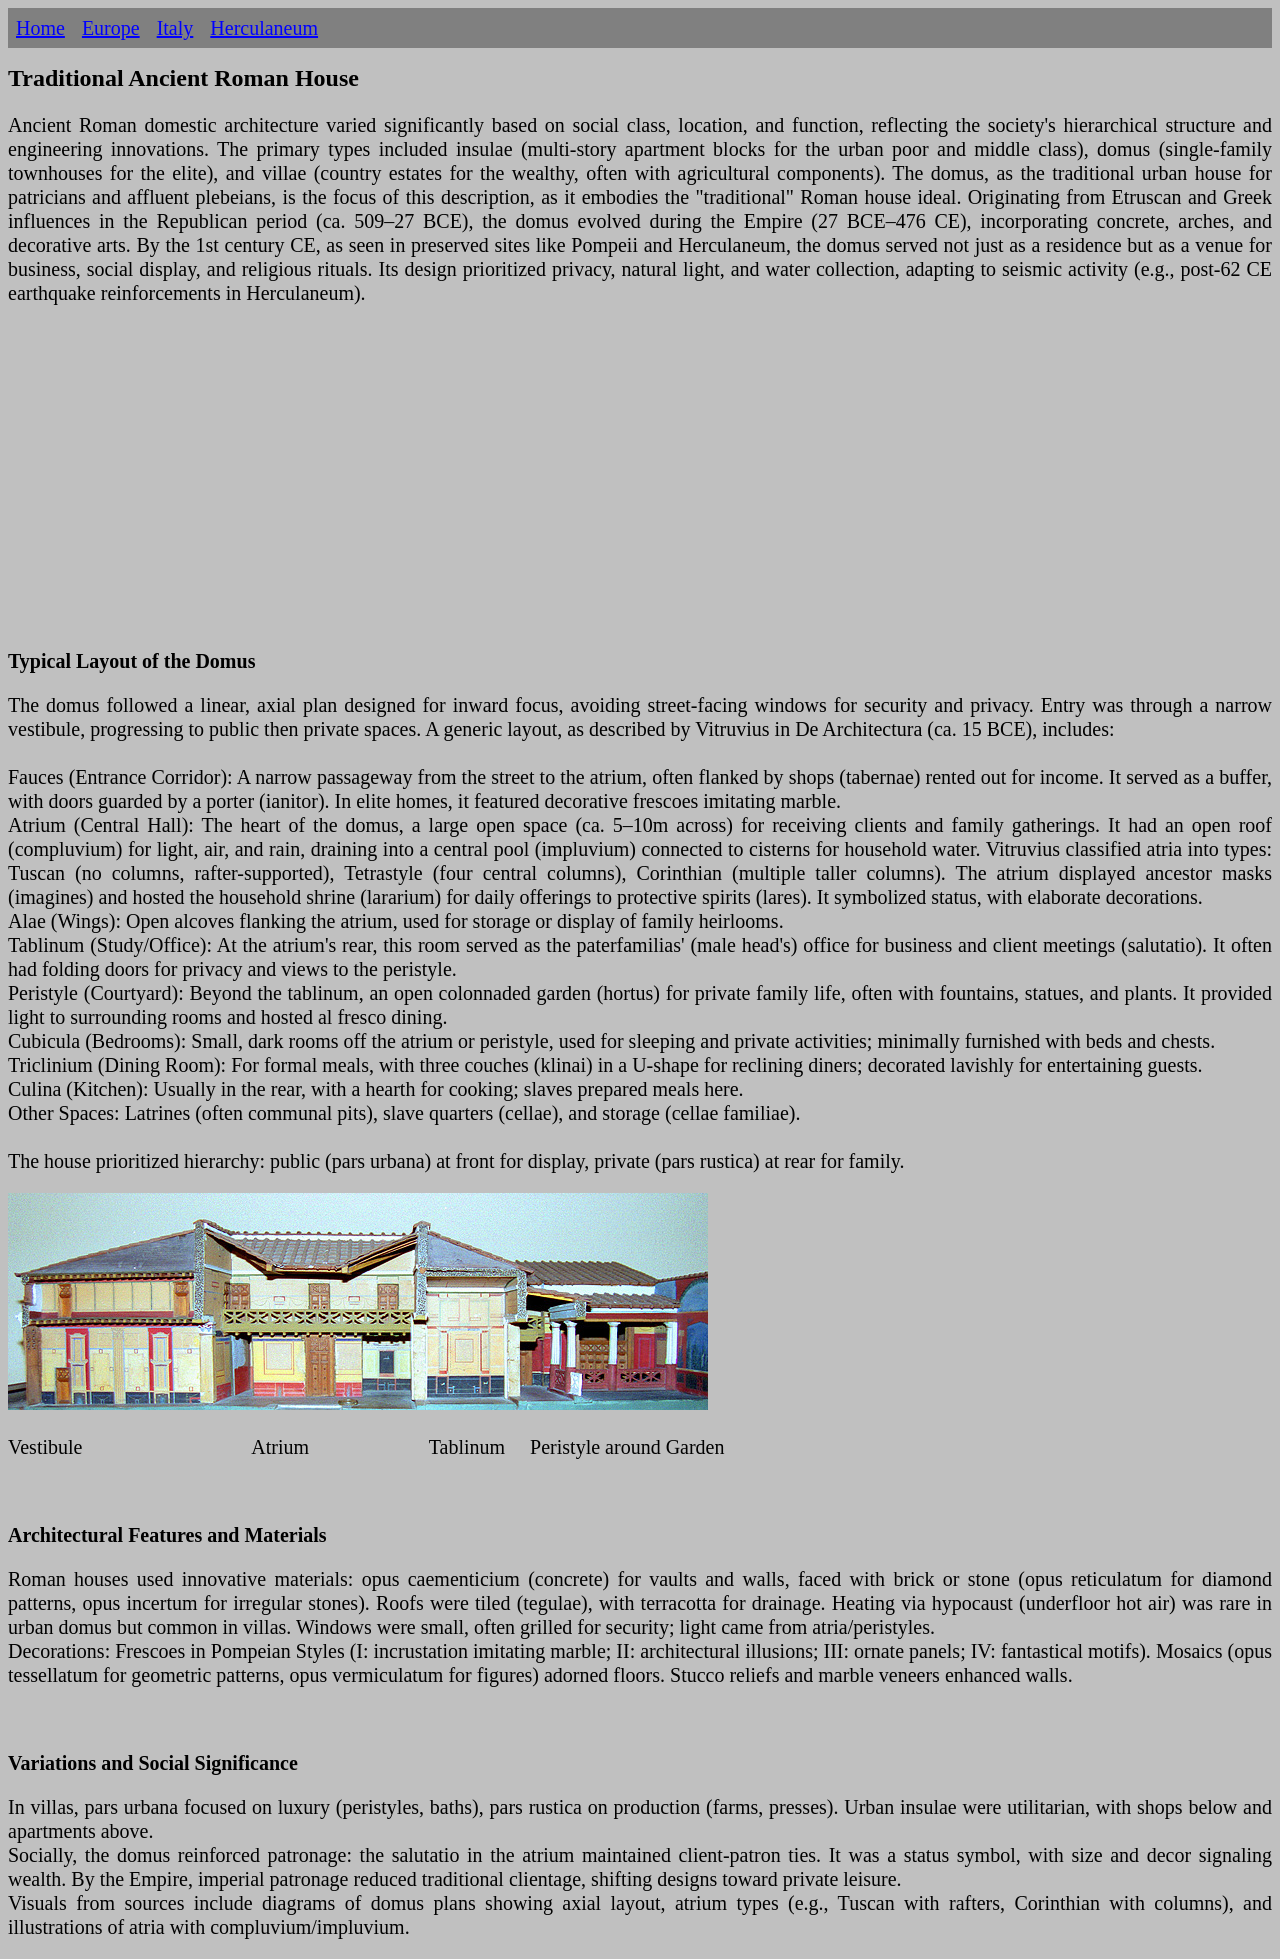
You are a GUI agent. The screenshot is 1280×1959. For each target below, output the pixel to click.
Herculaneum (264, 28)
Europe (111, 28)
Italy (175, 28)
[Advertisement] (608, 489)
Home (40, 28)
